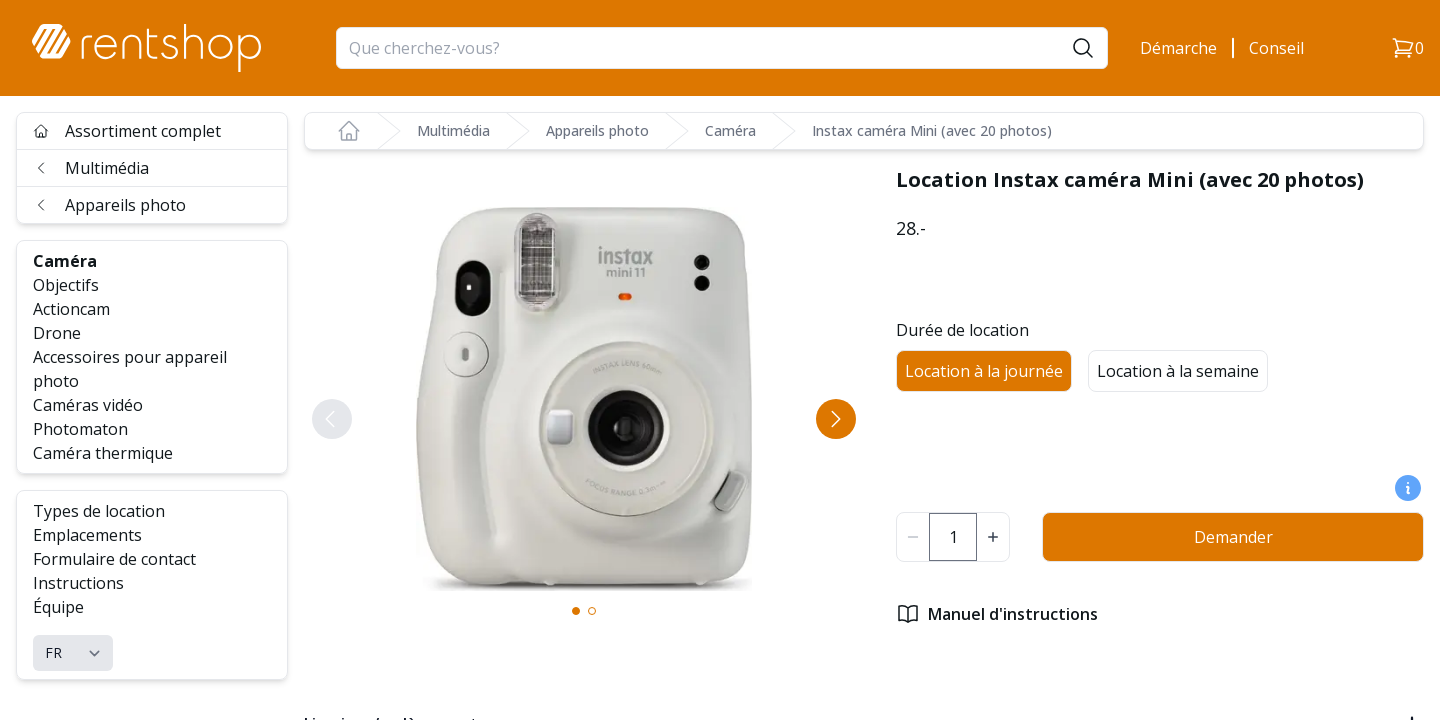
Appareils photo (109, 205)
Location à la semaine (1178, 371)
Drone (57, 333)
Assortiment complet (127, 131)
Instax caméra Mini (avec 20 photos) (932, 130)
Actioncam (71, 309)
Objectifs (66, 285)
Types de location (99, 511)
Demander (1233, 537)
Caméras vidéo (88, 405)
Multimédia (91, 168)
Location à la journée (984, 371)
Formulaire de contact (114, 559)
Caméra (65, 261)
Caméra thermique (103, 453)
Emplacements (87, 535)
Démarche (1178, 48)
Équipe (58, 607)
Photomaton (80, 429)
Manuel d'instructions (997, 614)
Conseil (1276, 48)
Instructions (78, 583)
